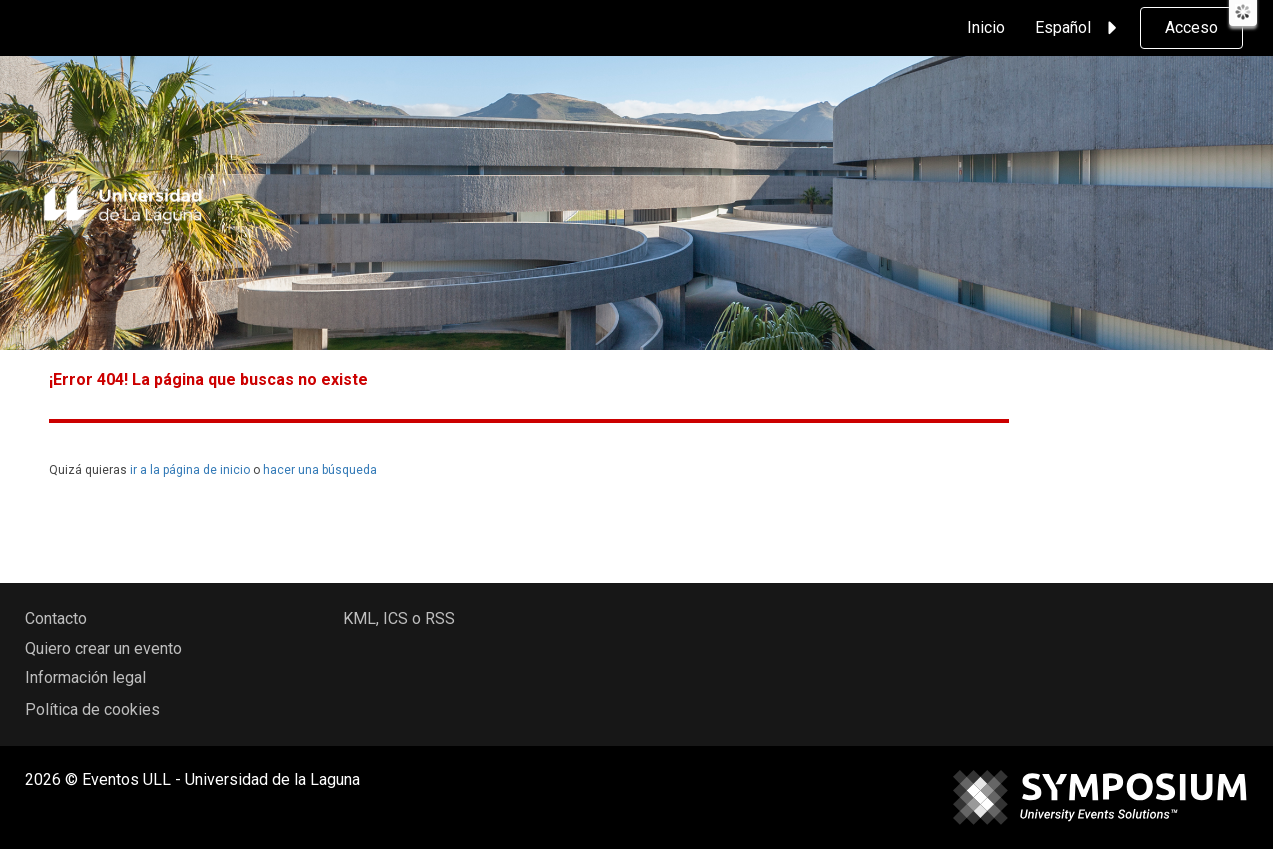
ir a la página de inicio (190, 470)
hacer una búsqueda (320, 470)
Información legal (85, 677)
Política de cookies (92, 709)
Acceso (1191, 27)
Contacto (56, 618)
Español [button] (1079, 28)
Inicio (986, 27)
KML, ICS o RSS (399, 618)
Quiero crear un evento (103, 648)
